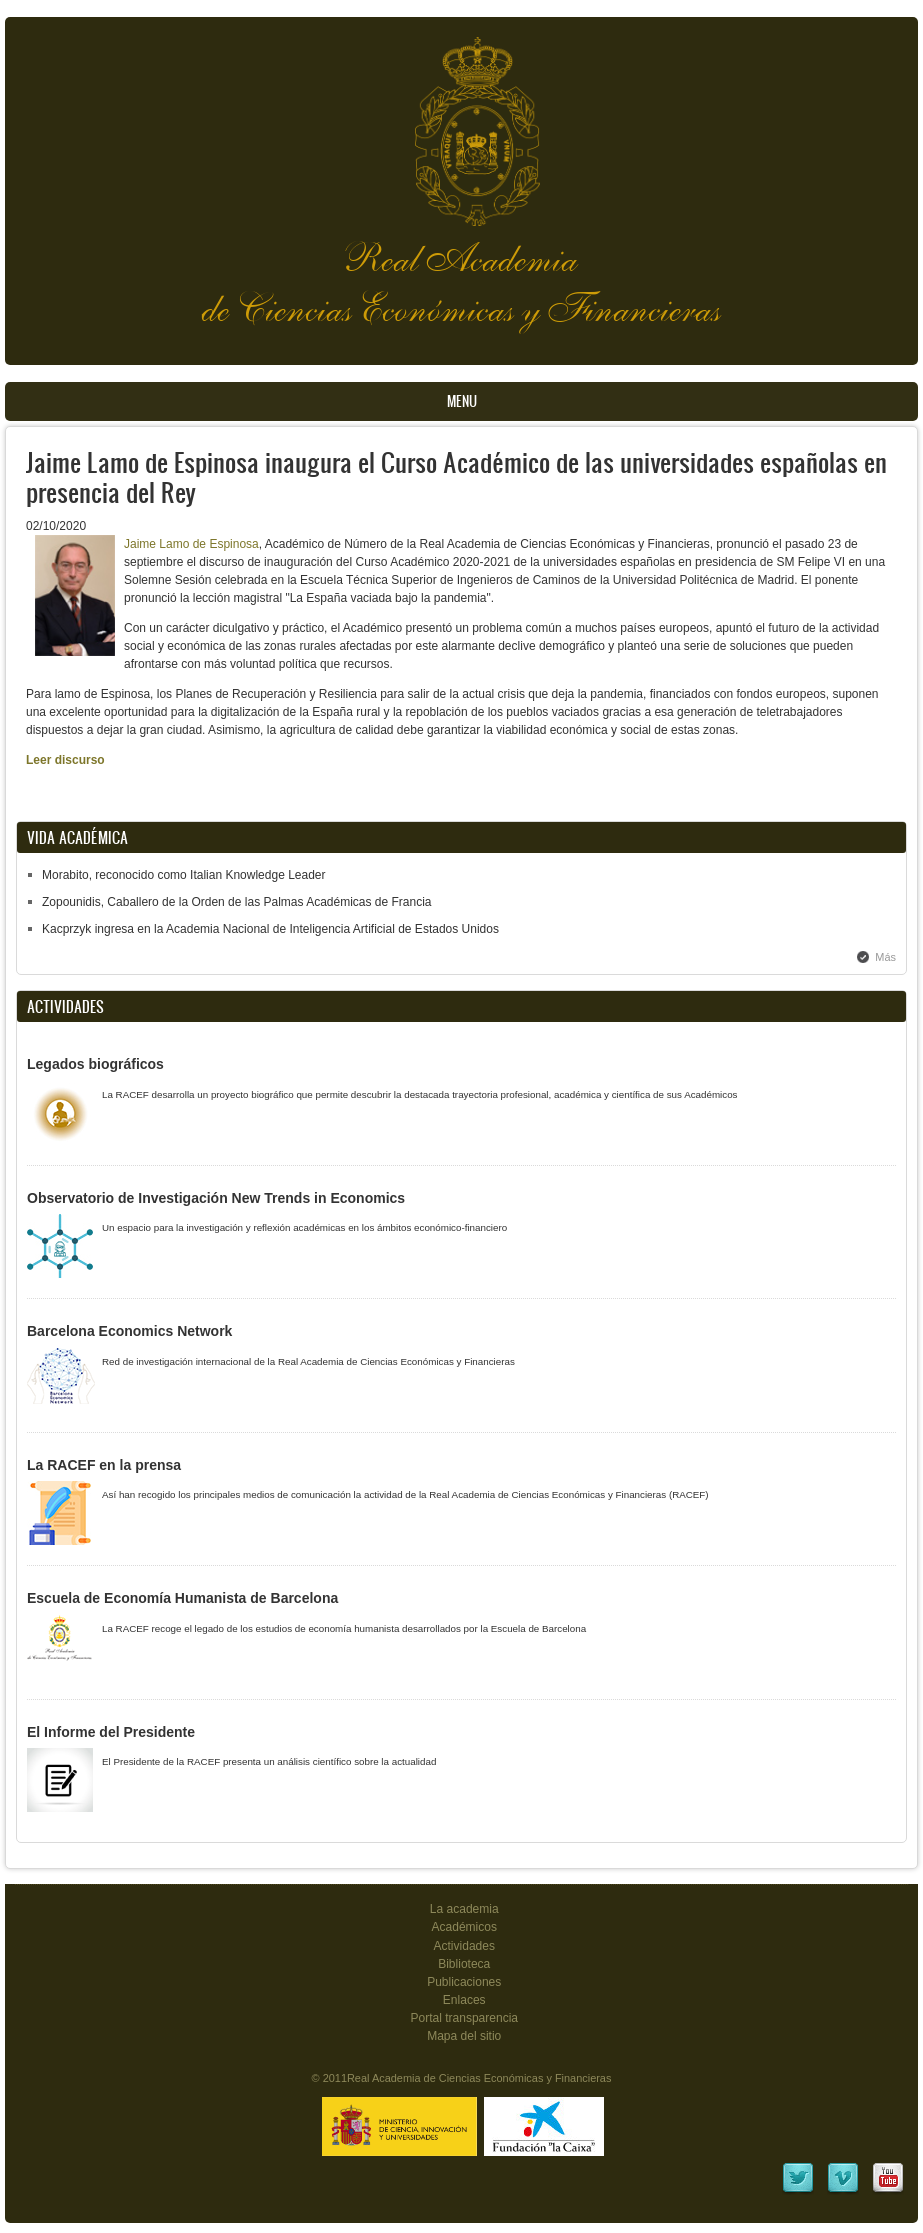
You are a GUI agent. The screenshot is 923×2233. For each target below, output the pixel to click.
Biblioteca (464, 1964)
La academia (464, 1909)
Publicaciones (464, 1982)
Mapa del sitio (464, 2036)
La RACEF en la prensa (104, 1465)
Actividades (464, 1946)
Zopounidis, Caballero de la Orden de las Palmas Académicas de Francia (237, 902)
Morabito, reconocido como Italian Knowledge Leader (184, 875)
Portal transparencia (464, 2018)
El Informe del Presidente (111, 1732)
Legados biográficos (95, 1064)
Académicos (464, 1927)
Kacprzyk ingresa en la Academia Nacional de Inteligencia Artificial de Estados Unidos (270, 929)
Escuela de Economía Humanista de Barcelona (182, 1598)
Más (885, 957)
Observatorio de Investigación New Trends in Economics (216, 1198)
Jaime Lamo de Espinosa (191, 544)
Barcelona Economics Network (129, 1331)
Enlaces (464, 2000)
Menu (462, 401)
